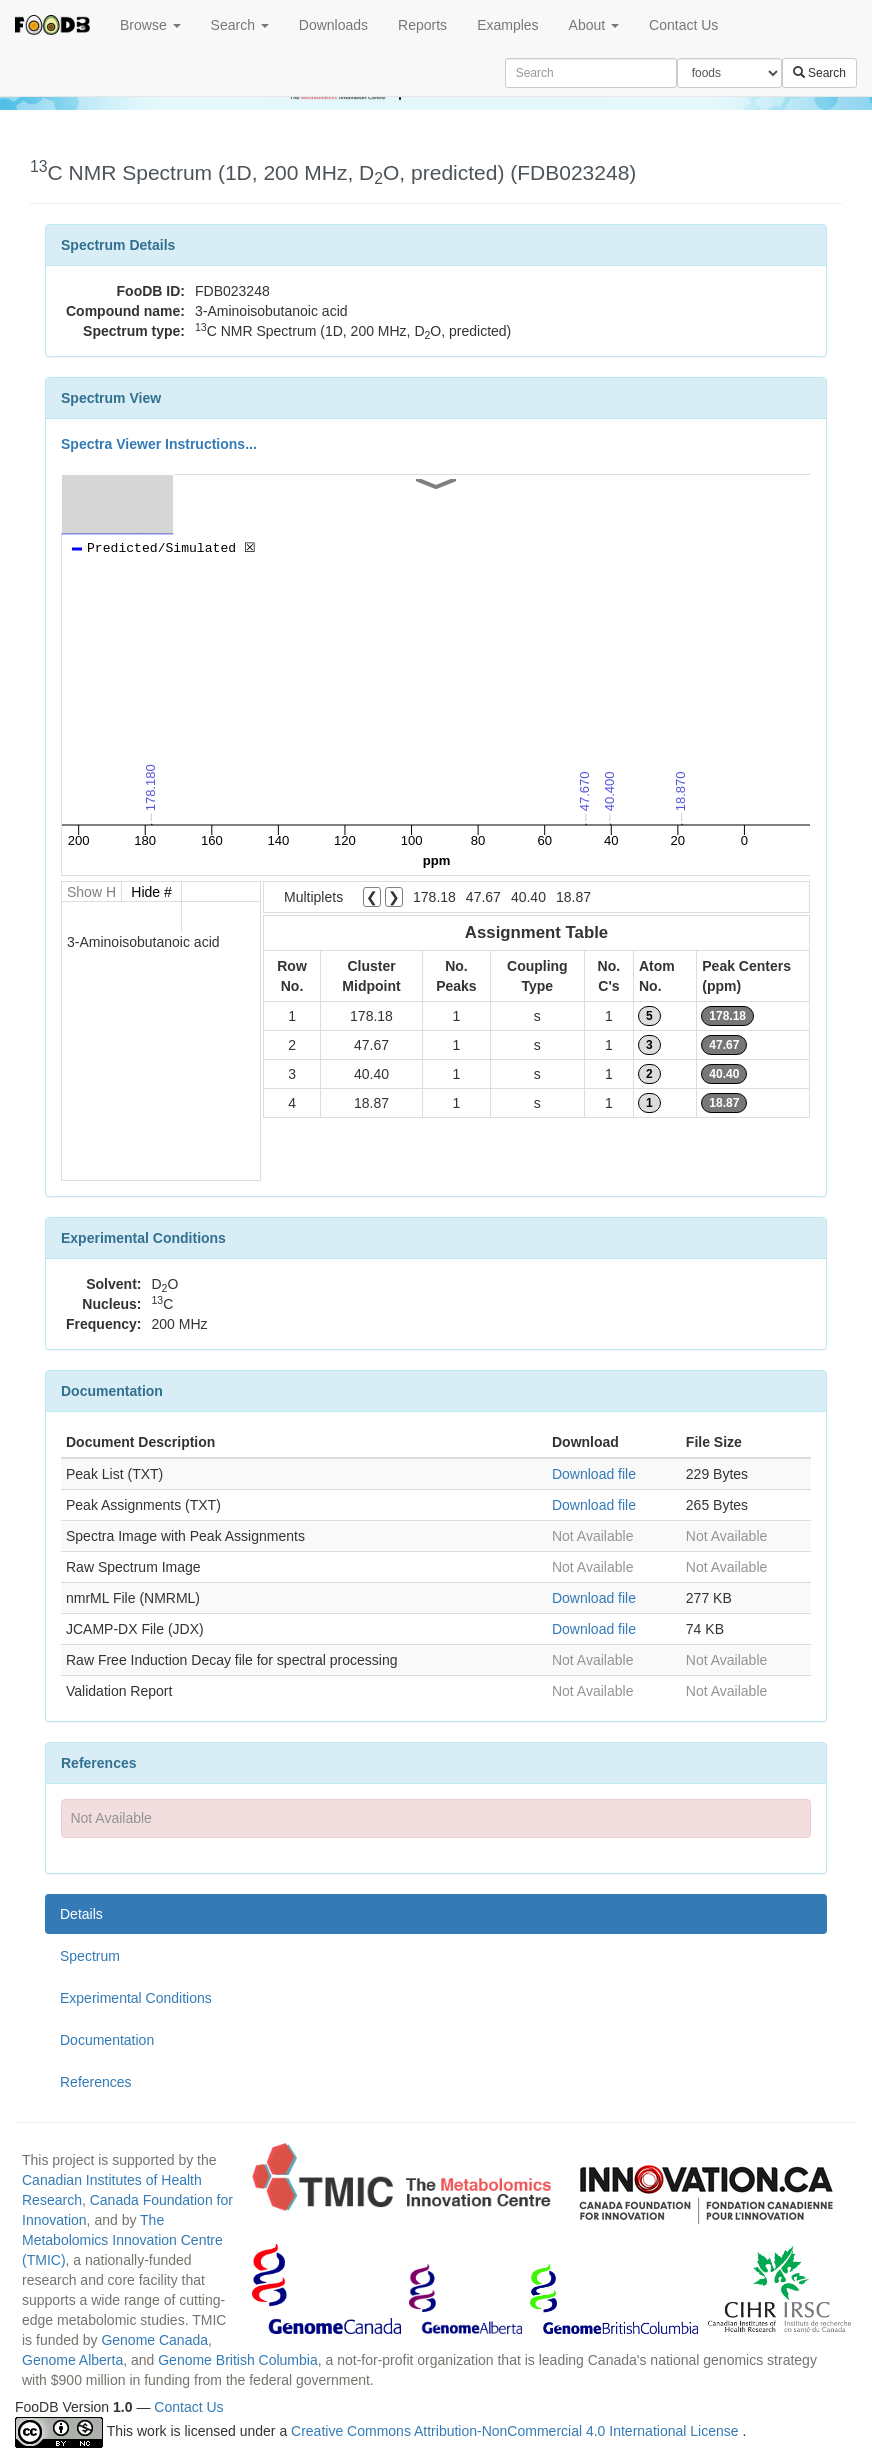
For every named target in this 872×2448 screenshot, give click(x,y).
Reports (422, 25)
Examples (507, 25)
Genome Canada (154, 2340)
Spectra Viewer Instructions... (159, 444)
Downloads (333, 25)
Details (81, 1914)
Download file (594, 1474)
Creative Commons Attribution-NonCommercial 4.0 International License (516, 2431)
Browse (150, 25)
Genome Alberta (72, 2360)
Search (240, 25)
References (96, 2082)
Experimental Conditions (136, 1998)
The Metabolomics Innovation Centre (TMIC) (122, 2240)
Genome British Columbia (238, 2360)
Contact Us (683, 25)
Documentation (107, 2040)
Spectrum (90, 1956)
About (594, 25)
